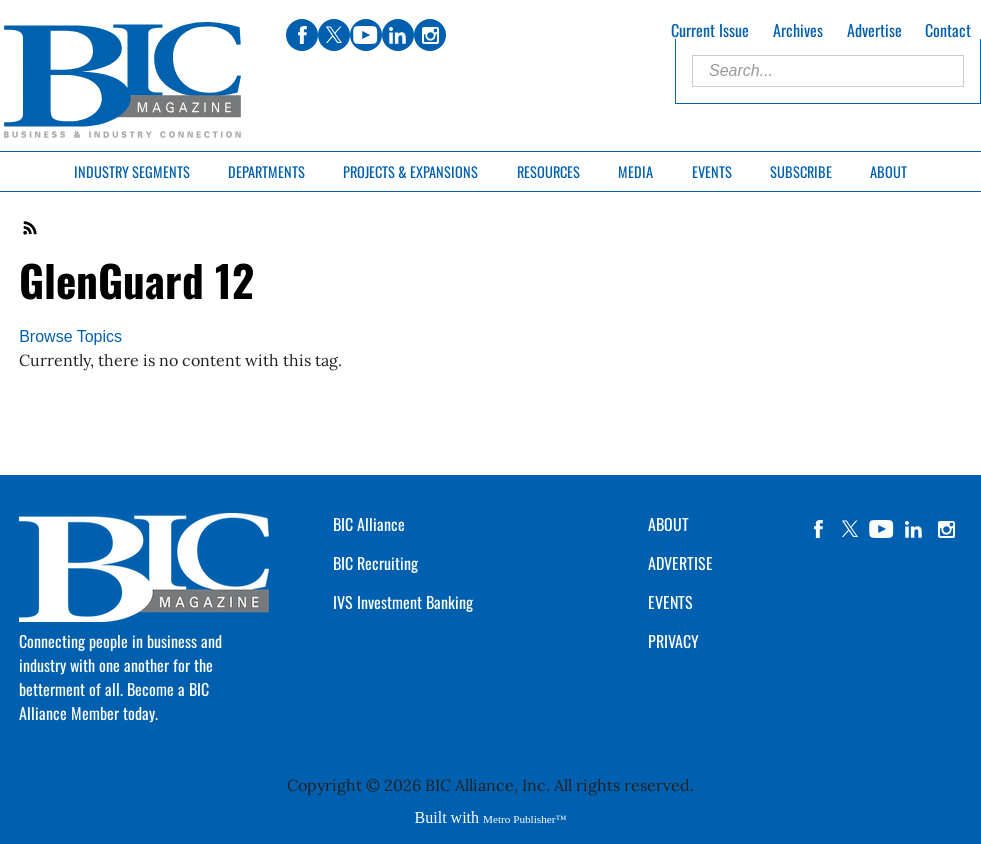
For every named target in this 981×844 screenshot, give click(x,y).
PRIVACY (673, 641)
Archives (798, 30)
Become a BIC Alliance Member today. (114, 701)
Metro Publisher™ (524, 819)
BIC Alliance (369, 524)
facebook (818, 529)
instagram (946, 529)
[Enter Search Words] (828, 71)
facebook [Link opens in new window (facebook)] (302, 35)
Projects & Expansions (410, 171)
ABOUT (668, 524)
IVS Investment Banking (403, 602)
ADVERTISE (680, 563)
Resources (548, 171)
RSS (31, 228)
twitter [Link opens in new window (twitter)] (334, 35)
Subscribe (801, 171)
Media (635, 171)
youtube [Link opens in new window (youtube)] (366, 35)
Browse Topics (70, 336)
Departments (266, 171)
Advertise (874, 30)
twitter (850, 529)
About (888, 171)
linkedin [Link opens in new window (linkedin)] (398, 35)
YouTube (882, 529)
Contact (948, 30)
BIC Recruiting (375, 563)
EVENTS (670, 602)
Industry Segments (132, 171)
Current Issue (710, 30)
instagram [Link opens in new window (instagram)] (430, 35)
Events (712, 171)
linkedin (914, 529)
